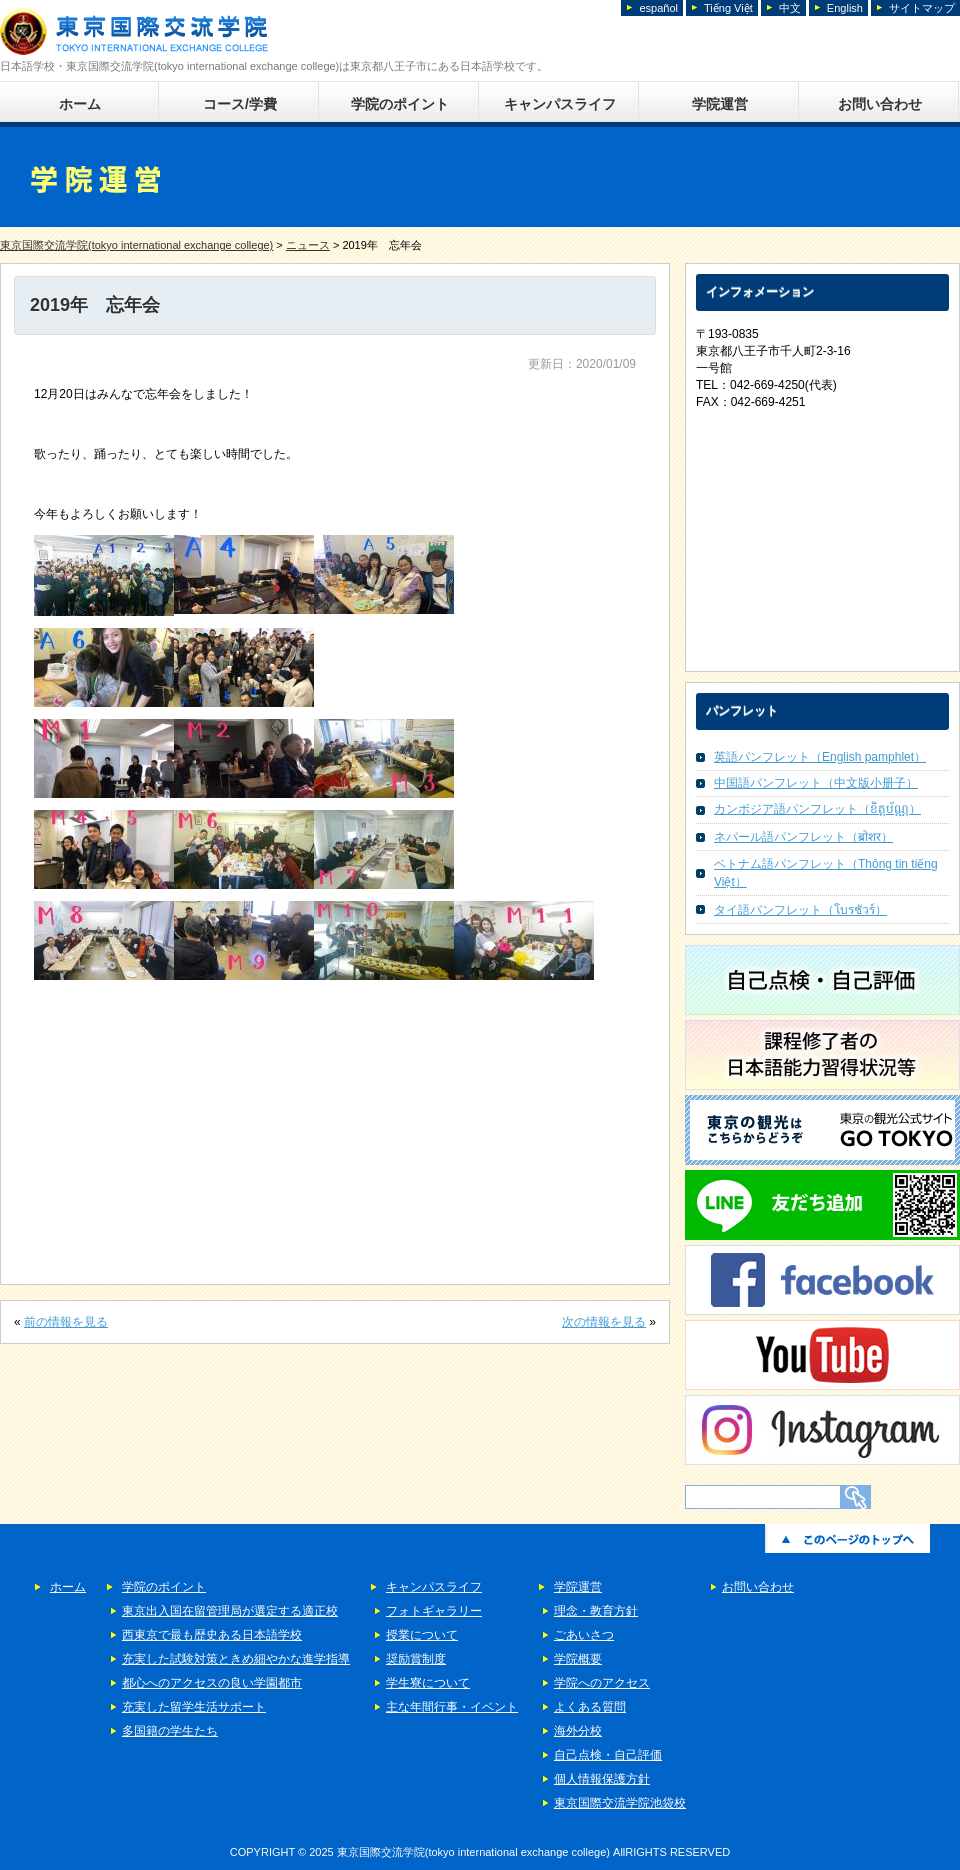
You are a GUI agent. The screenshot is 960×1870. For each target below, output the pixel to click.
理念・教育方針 (596, 1611)
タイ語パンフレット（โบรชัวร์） (800, 910)
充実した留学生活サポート (194, 1707)
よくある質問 (590, 1707)
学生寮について (428, 1683)
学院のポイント (400, 104)
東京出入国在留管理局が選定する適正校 (230, 1611)
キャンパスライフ (560, 104)
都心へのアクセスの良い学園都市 (212, 1683)
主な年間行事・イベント (452, 1707)
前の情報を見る (66, 1322)
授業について (422, 1635)
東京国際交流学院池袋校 (620, 1803)
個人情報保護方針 (602, 1779)
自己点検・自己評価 (608, 1755)
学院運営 (720, 104)
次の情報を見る (604, 1322)
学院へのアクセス (602, 1683)
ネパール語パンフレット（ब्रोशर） (803, 837)
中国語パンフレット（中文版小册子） (816, 783)
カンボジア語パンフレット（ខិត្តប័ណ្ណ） (817, 809)
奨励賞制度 (416, 1659)
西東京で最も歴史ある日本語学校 (212, 1635)
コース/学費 (240, 104)
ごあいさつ (584, 1635)
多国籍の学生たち (170, 1731)
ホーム (80, 104)
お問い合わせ (880, 104)
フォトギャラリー (434, 1611)
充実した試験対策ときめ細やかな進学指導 (236, 1659)
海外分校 (578, 1731)
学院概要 (578, 1659)
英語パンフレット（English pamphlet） (820, 757)
